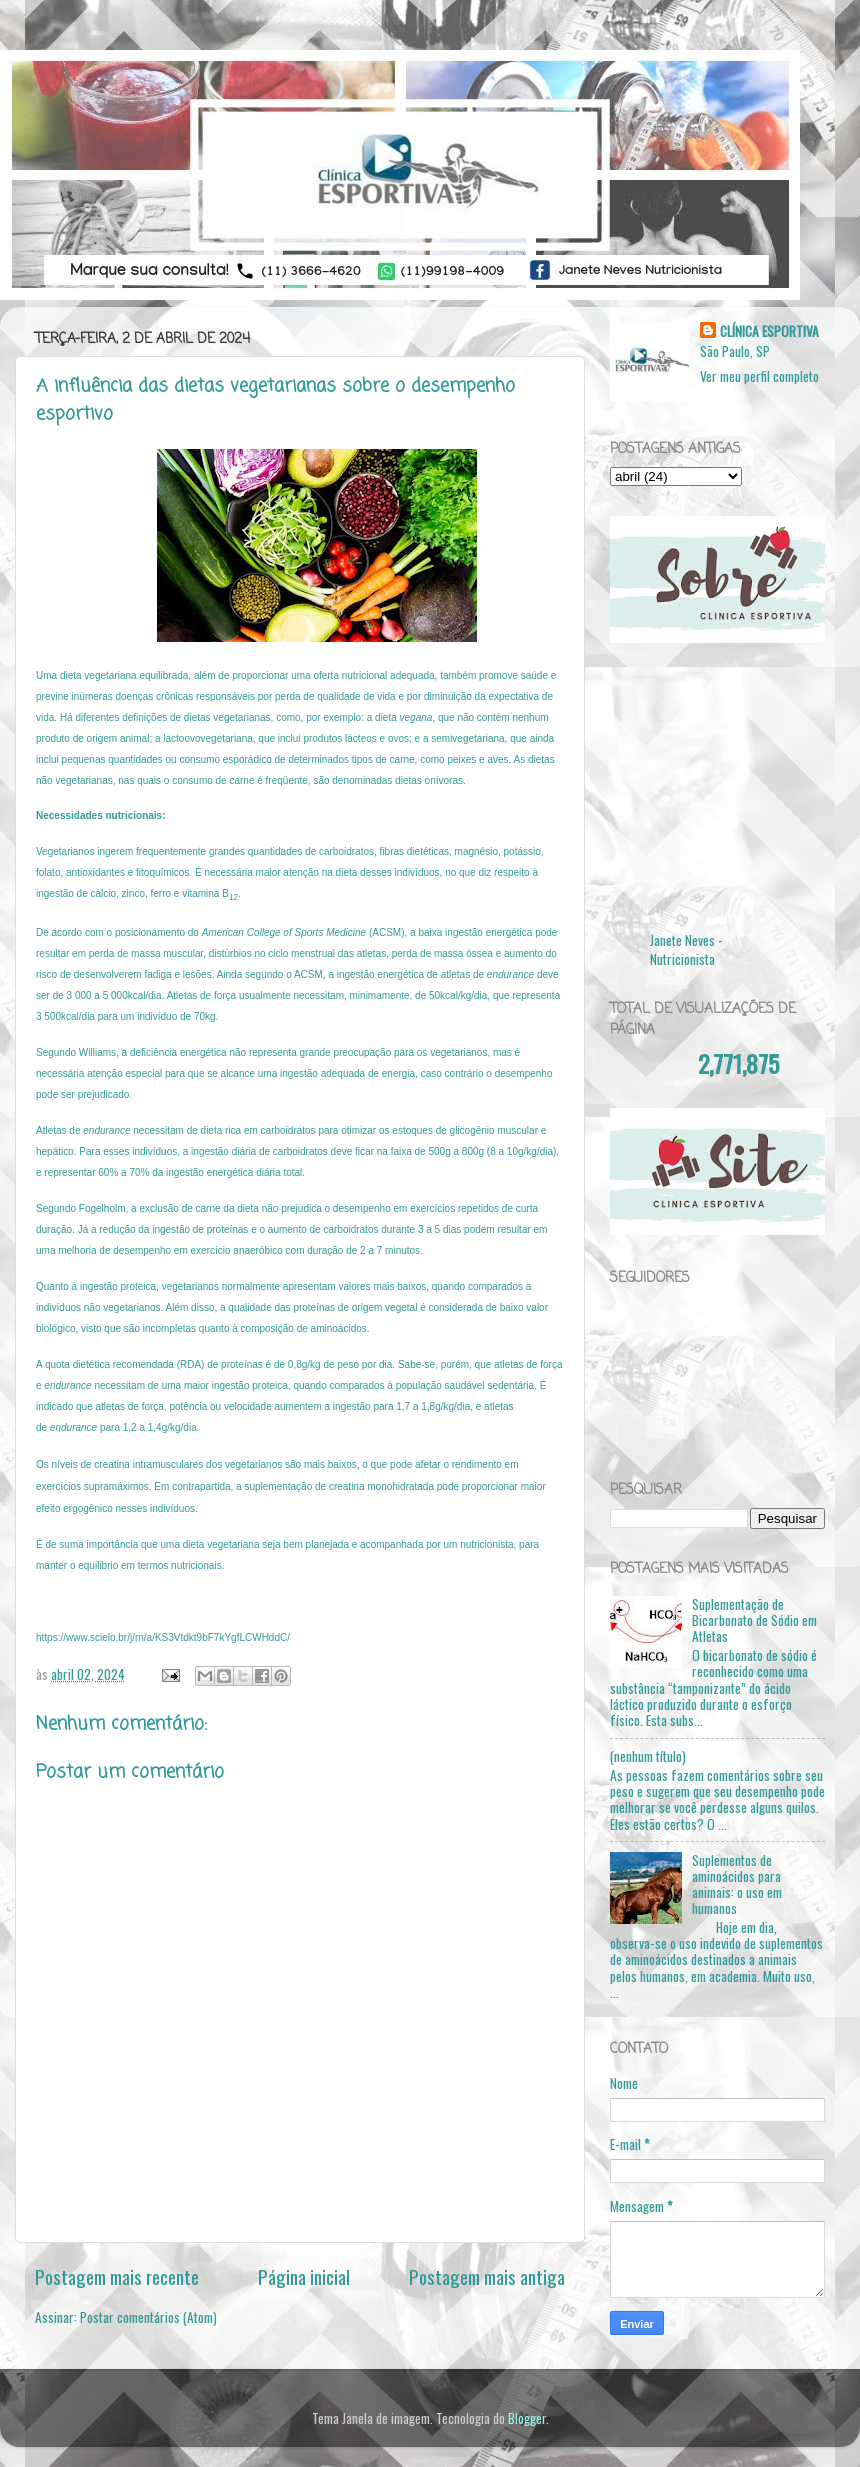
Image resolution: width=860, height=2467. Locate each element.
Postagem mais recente (117, 2276)
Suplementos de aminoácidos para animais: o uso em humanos (737, 1884)
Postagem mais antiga (487, 2276)
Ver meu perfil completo (759, 376)
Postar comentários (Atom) (148, 2317)
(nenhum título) (648, 1756)
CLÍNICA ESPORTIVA (769, 331)
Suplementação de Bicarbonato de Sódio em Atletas (754, 1620)
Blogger (527, 2418)
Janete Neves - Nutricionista (686, 949)
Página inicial (304, 2276)
